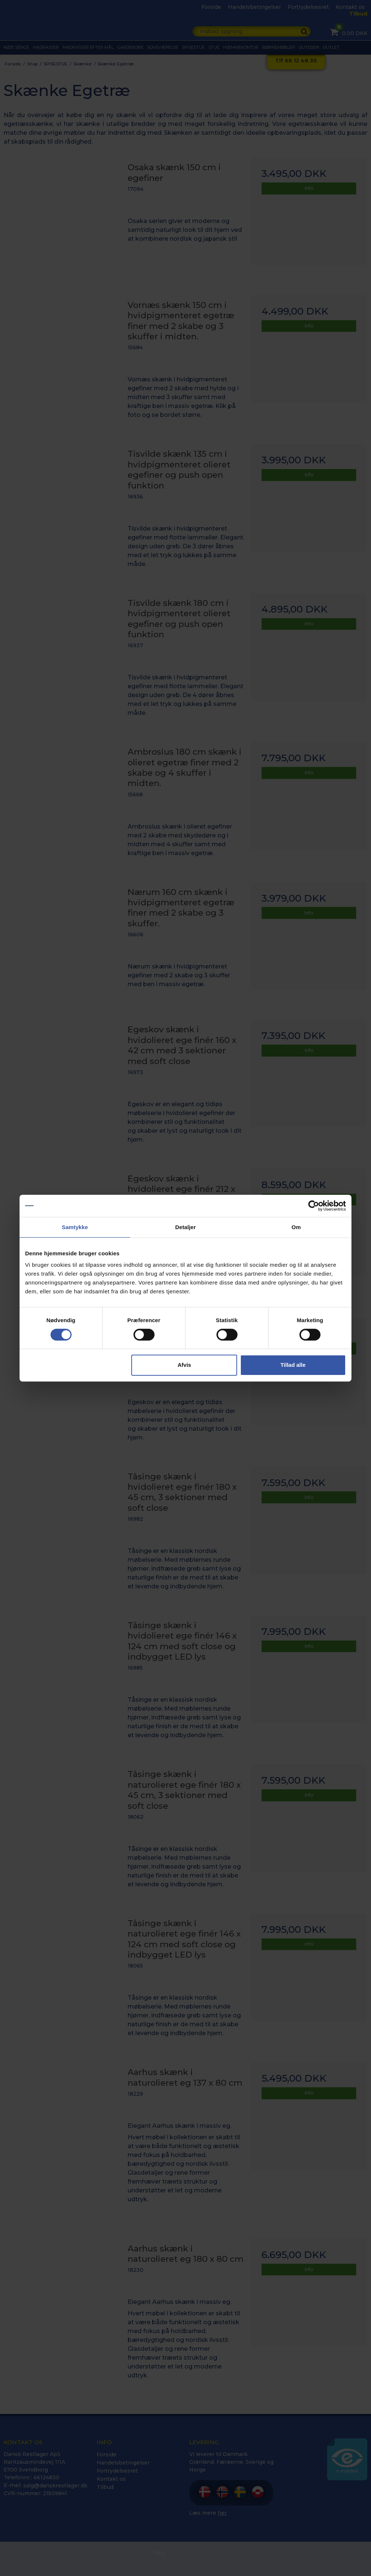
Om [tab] (296, 1227)
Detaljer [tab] (185, 1227)
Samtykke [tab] (75, 1227)
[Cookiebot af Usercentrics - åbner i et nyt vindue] (313, 1205)
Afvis (184, 1365)
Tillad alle (292, 1365)
